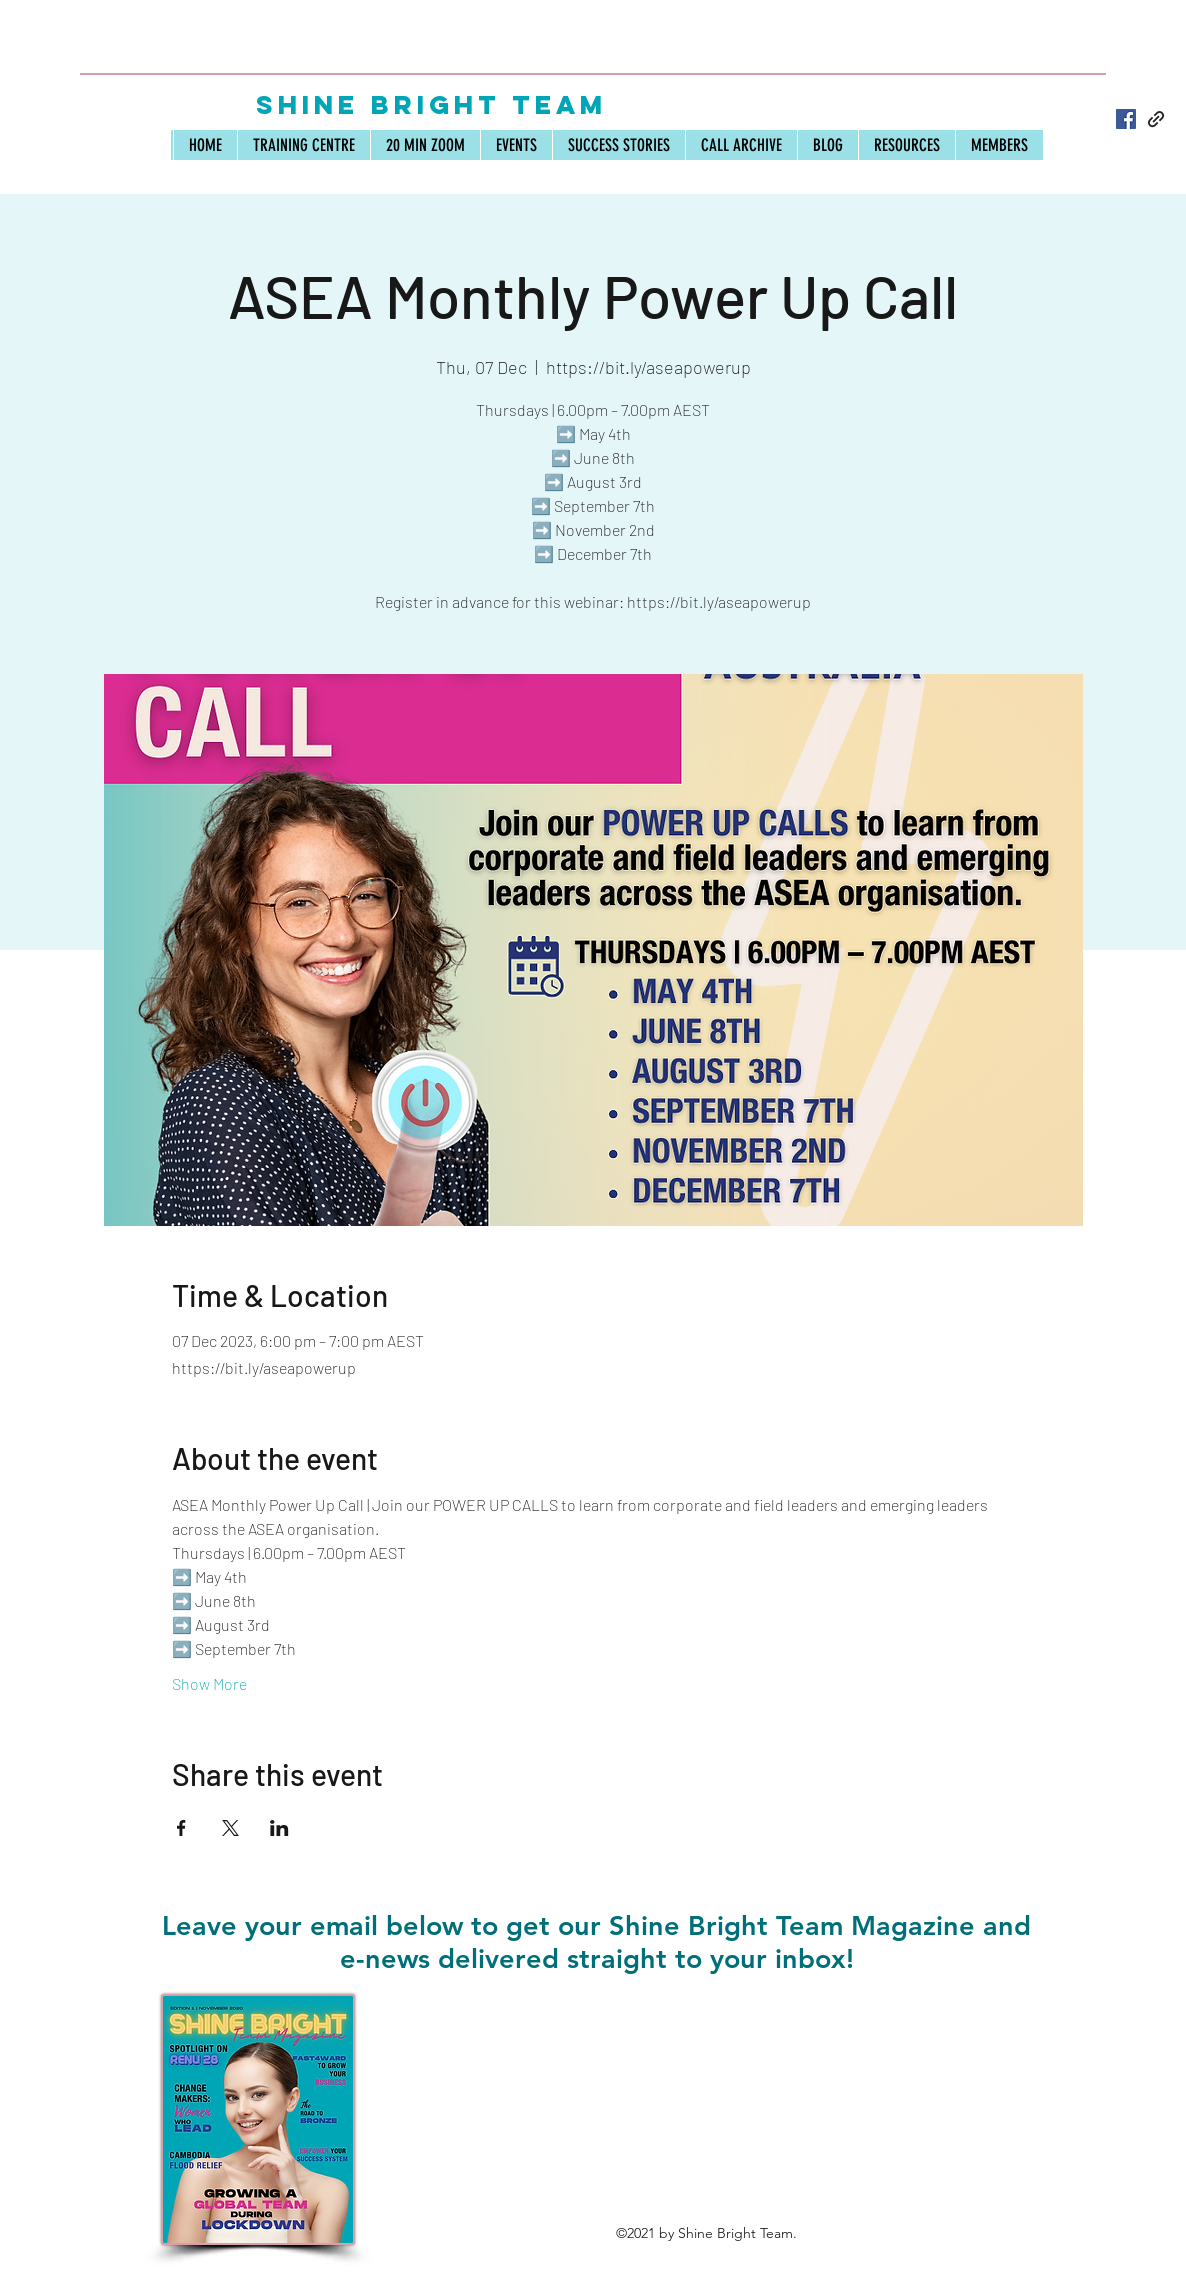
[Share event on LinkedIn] (279, 1828)
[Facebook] (1126, 119)
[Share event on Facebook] (181, 1828)
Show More (209, 1683)
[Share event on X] (230, 1828)
